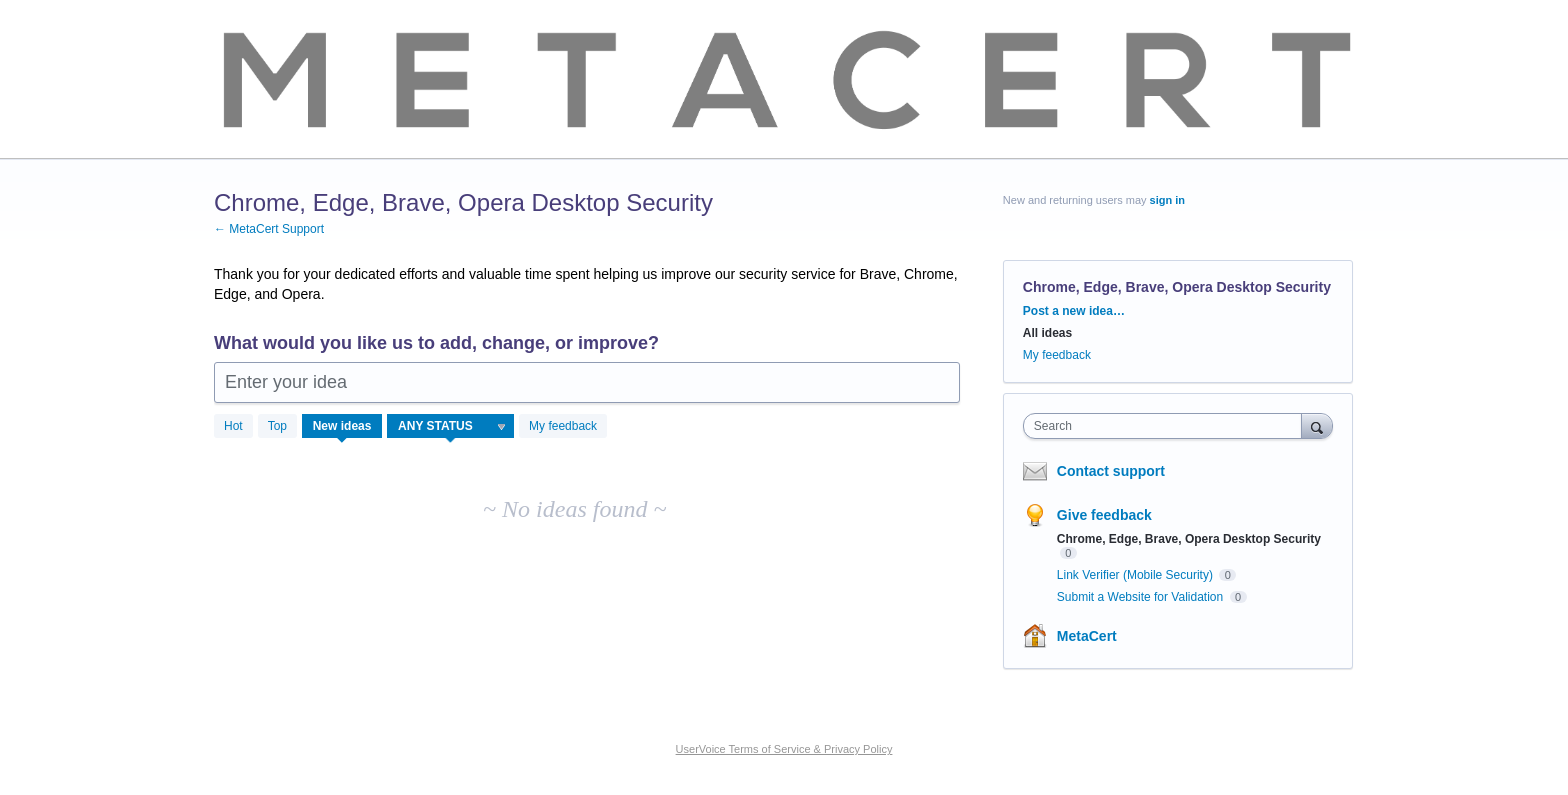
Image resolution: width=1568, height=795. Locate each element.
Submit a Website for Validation (1142, 597)
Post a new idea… (1074, 311)
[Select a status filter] (451, 427)
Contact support (1111, 471)
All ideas (1047, 333)
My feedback (563, 426)
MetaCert (1087, 636)
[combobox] (1167, 426)
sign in (1167, 200)
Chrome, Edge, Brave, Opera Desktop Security (1189, 539)
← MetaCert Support (269, 229)
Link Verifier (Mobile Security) (1136, 575)
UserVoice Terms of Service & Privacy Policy (784, 749)
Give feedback (1104, 515)
